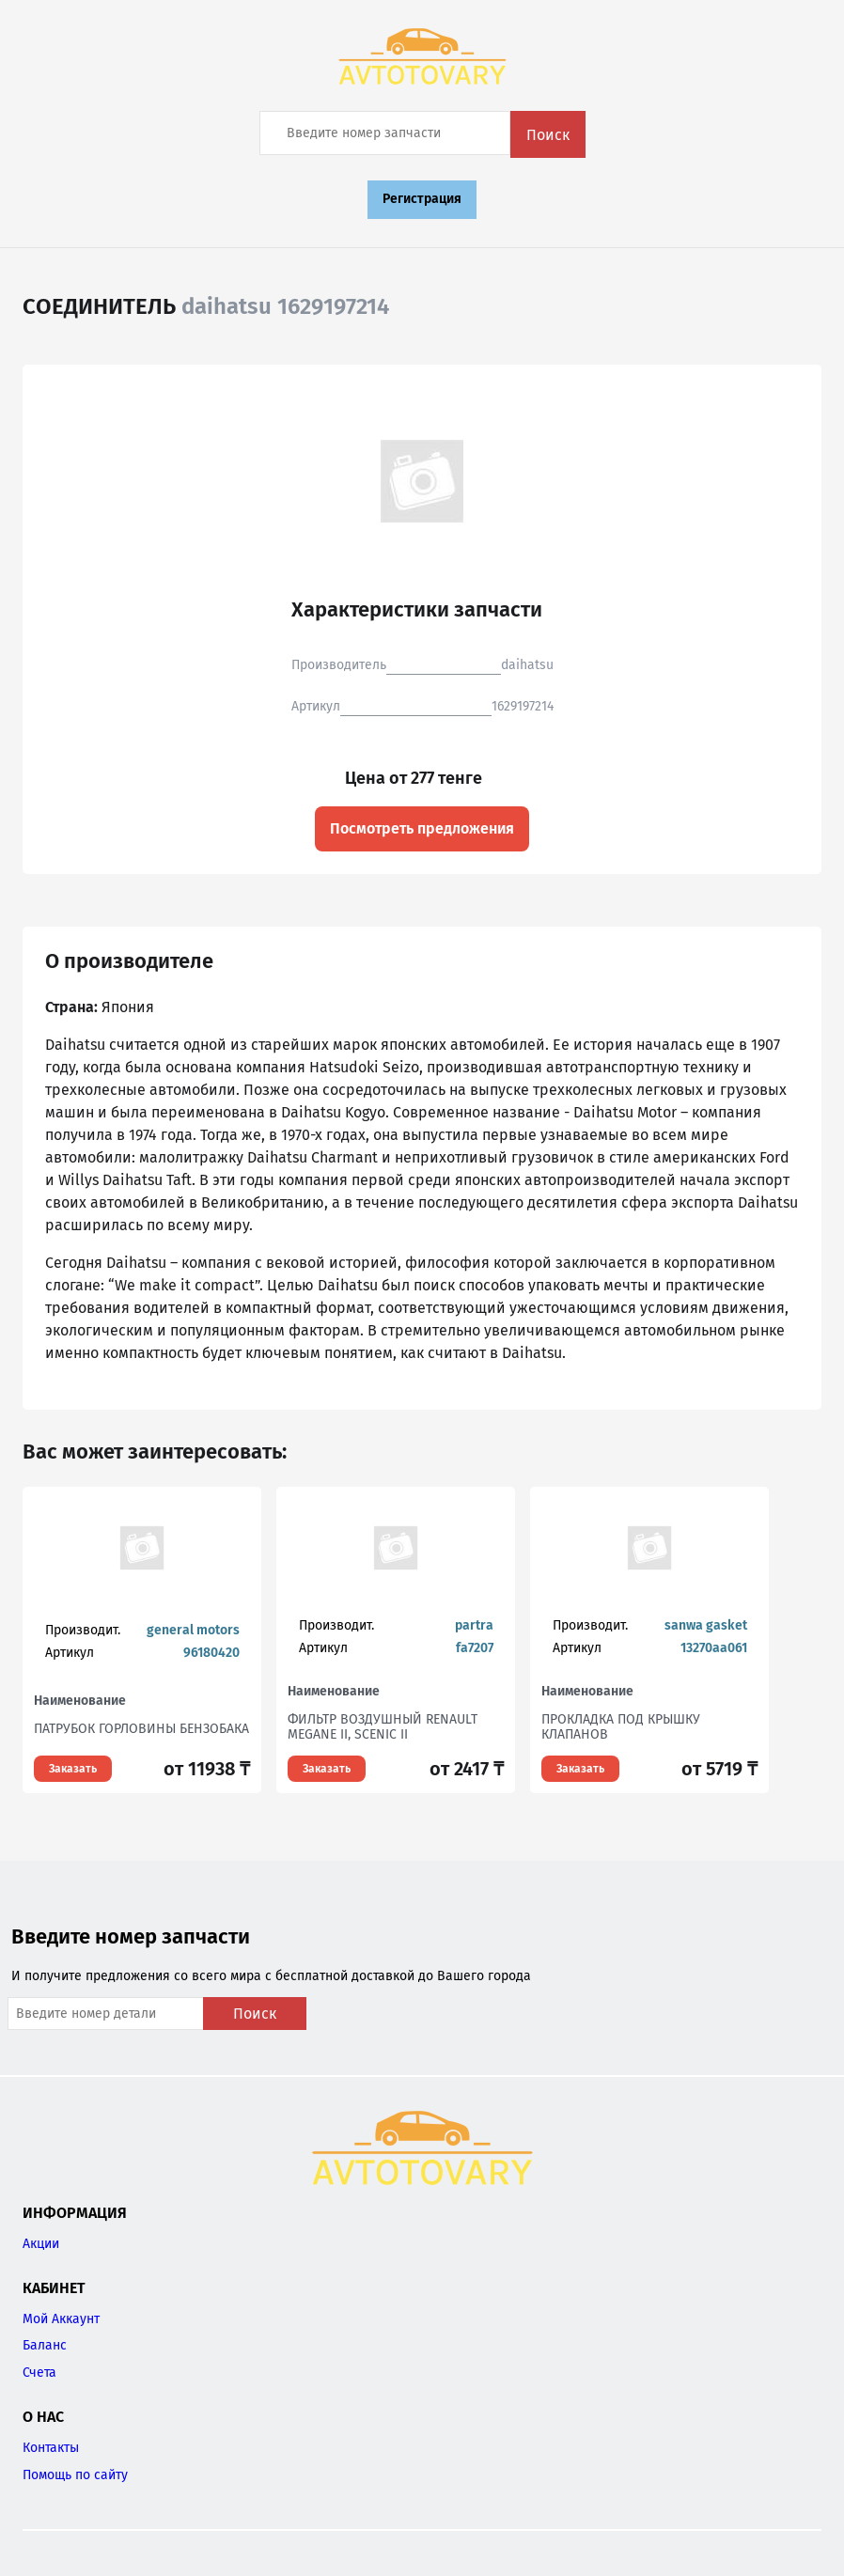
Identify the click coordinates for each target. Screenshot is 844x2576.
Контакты (51, 2448)
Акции (41, 2244)
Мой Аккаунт (61, 2319)
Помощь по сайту (75, 2475)
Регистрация (422, 199)
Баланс (45, 2345)
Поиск (548, 135)
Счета (39, 2373)
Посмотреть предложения (422, 828)
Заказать (73, 1768)
